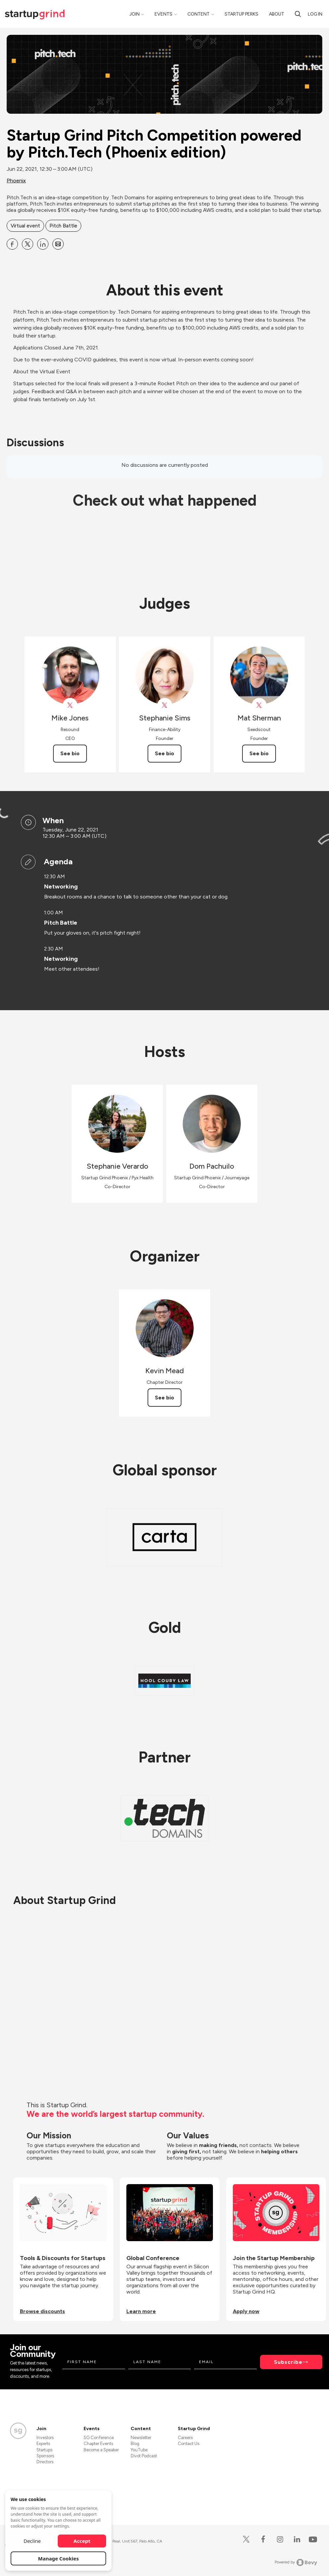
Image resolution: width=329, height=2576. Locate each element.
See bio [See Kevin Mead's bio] (164, 1397)
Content (198, 14)
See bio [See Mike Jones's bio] (70, 753)
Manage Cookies (58, 2558)
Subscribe (288, 2362)
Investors (45, 2437)
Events (163, 14)
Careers (185, 2437)
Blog (135, 2443)
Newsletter (141, 2437)
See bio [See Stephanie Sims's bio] (164, 753)
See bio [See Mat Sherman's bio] (259, 753)
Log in (315, 14)
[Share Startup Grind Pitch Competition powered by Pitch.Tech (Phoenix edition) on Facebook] (12, 244)
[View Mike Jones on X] (70, 705)
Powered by (296, 2562)
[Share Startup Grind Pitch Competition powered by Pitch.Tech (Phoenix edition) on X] (27, 244)
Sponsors (45, 2455)
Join (134, 14)
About (276, 14)
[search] (297, 14)
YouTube (139, 2449)
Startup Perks (241, 14)
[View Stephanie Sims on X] (164, 705)
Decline (32, 2541)
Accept (82, 2541)
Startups (44, 2449)
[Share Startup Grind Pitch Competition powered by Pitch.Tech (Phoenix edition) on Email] (58, 244)
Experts (43, 2443)
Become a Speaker (101, 2449)
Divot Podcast (144, 2455)
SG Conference (99, 2437)
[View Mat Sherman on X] (259, 705)
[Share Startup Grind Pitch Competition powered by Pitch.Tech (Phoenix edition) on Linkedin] (42, 244)
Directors (44, 2461)
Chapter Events (98, 2443)
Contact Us (188, 2443)
